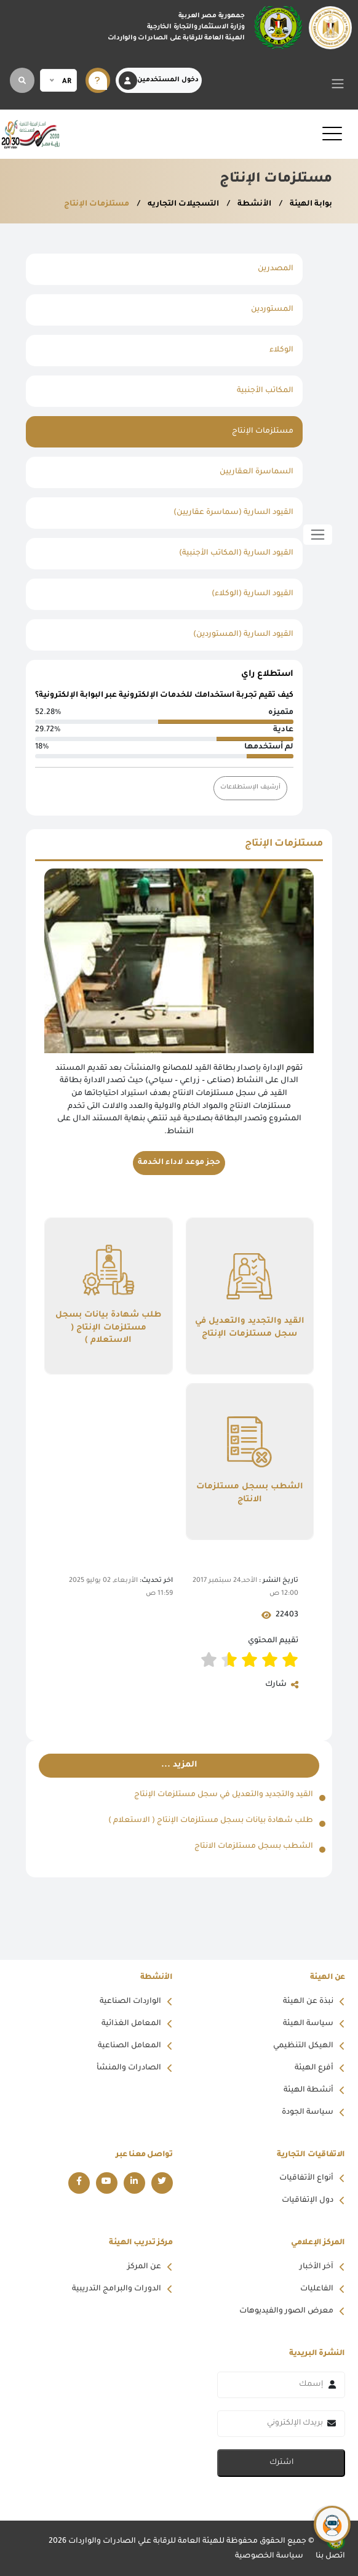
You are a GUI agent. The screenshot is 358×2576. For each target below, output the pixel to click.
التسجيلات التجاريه (182, 204)
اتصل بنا (330, 2556)
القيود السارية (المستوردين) (243, 634)
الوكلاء (281, 350)
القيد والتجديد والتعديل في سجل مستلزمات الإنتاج (249, 1328)
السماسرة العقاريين (256, 472)
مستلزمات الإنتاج (96, 204)
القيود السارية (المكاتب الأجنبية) (236, 553)
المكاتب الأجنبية (265, 391)
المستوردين (272, 309)
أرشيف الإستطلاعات (250, 788)
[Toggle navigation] (338, 83)
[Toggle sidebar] (317, 534)
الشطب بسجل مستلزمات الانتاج (249, 1494)
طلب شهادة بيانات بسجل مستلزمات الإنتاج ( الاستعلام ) (108, 1328)
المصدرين (275, 269)
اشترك (281, 2462)
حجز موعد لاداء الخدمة (179, 1162)
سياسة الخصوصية (269, 2556)
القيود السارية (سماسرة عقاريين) (233, 512)
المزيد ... (179, 1765)
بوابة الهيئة (310, 204)
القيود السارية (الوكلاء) (252, 594)
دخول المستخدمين (159, 80)
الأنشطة (253, 204)
